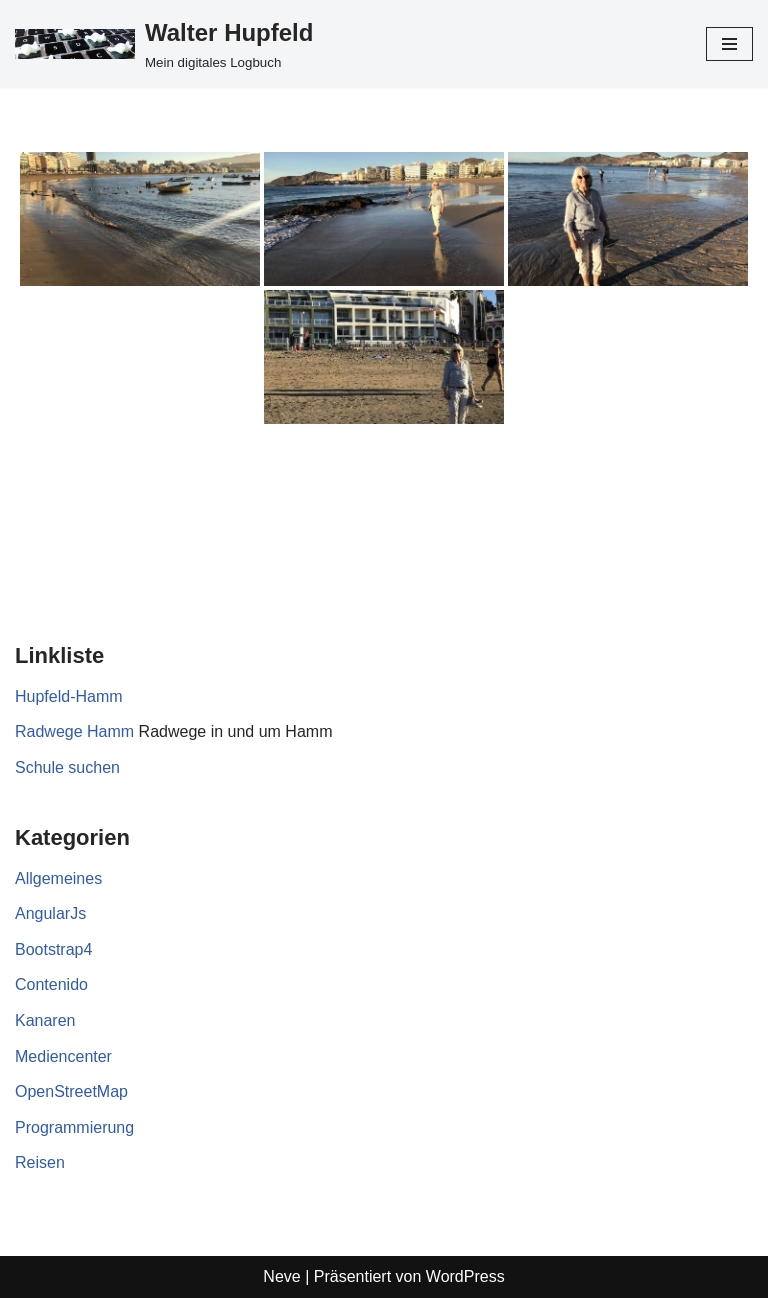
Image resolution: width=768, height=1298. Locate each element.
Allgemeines (58, 878)
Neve (281, 1276)
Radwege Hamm (74, 731)
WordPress (465, 1276)
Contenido (51, 984)
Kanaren (45, 1020)
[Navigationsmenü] (729, 44)
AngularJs (50, 913)
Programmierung (74, 1127)
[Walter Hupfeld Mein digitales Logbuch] (164, 44)
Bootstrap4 (53, 949)
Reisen (40, 1162)
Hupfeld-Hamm (69, 696)
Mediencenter (63, 1056)
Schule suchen (67, 767)
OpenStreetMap (71, 1091)
